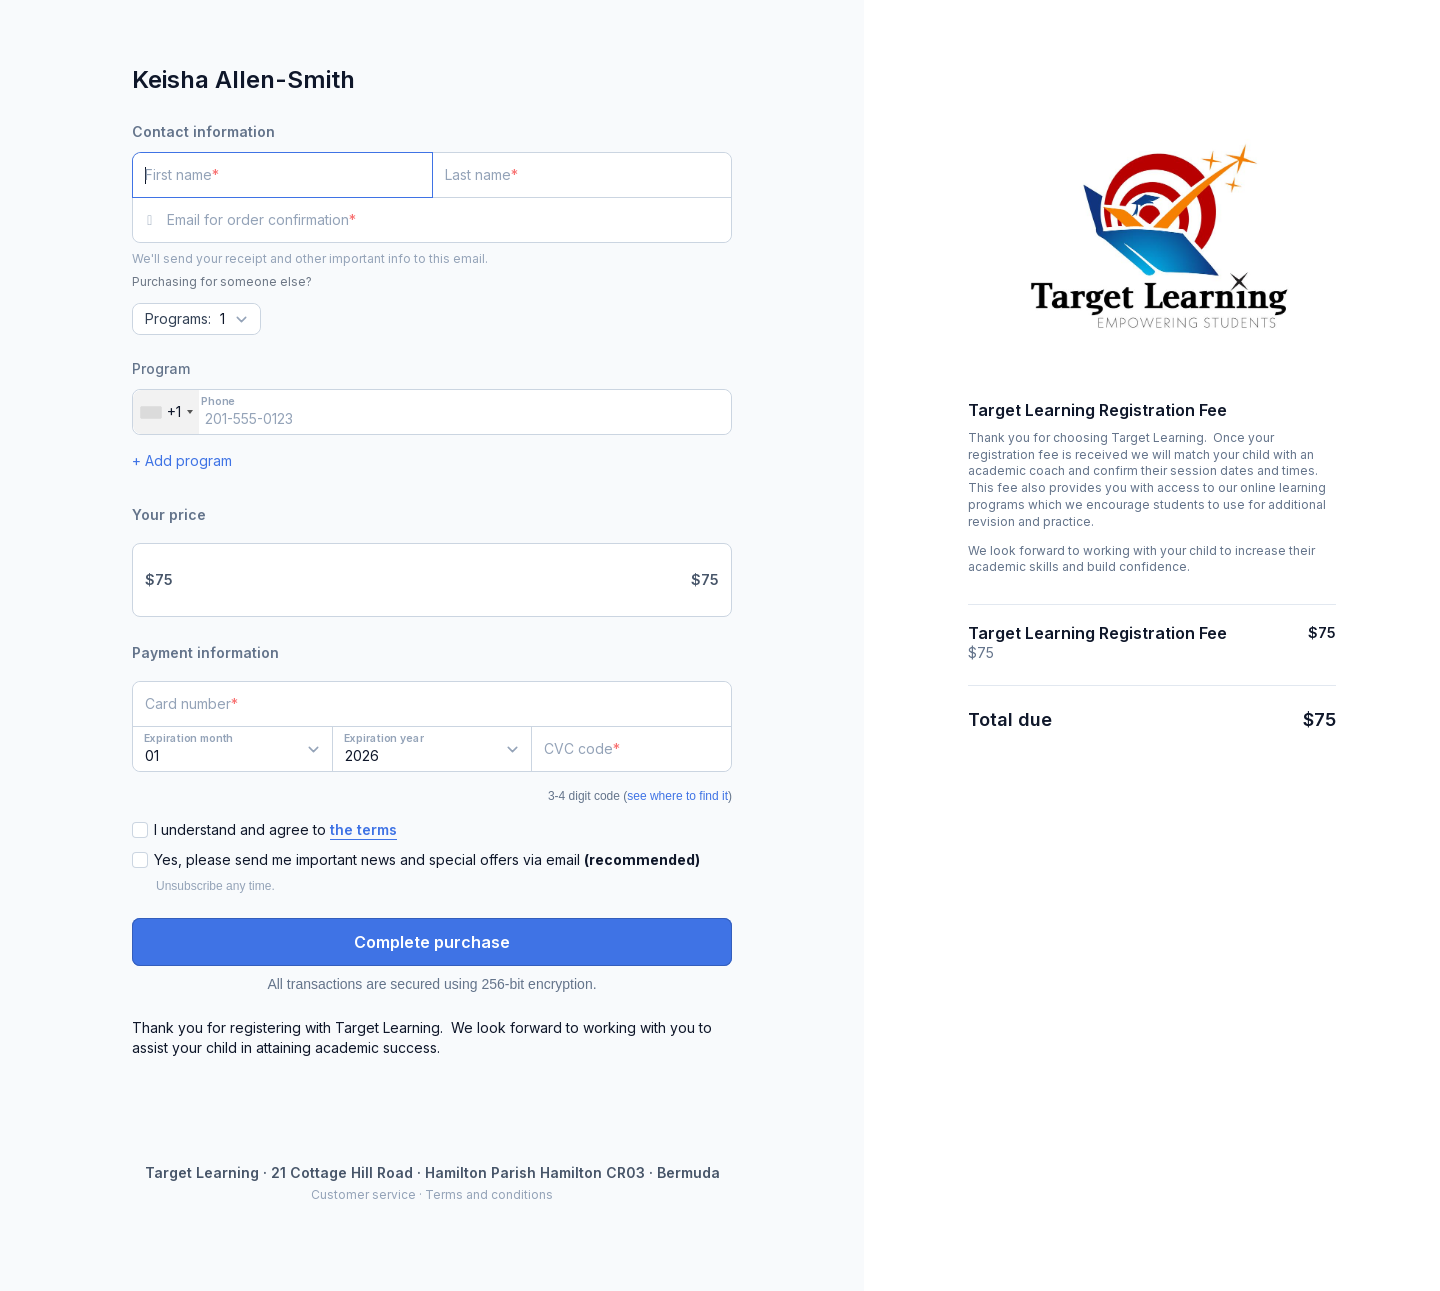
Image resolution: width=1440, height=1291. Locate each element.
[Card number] (432, 704)
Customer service (363, 1194)
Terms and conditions (489, 1194)
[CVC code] (631, 749)
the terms (363, 829)
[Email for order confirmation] (449, 220)
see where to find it (677, 796)
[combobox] (166, 412)
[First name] (282, 175)
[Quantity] (196, 319)
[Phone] (432, 412)
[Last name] (582, 175)
